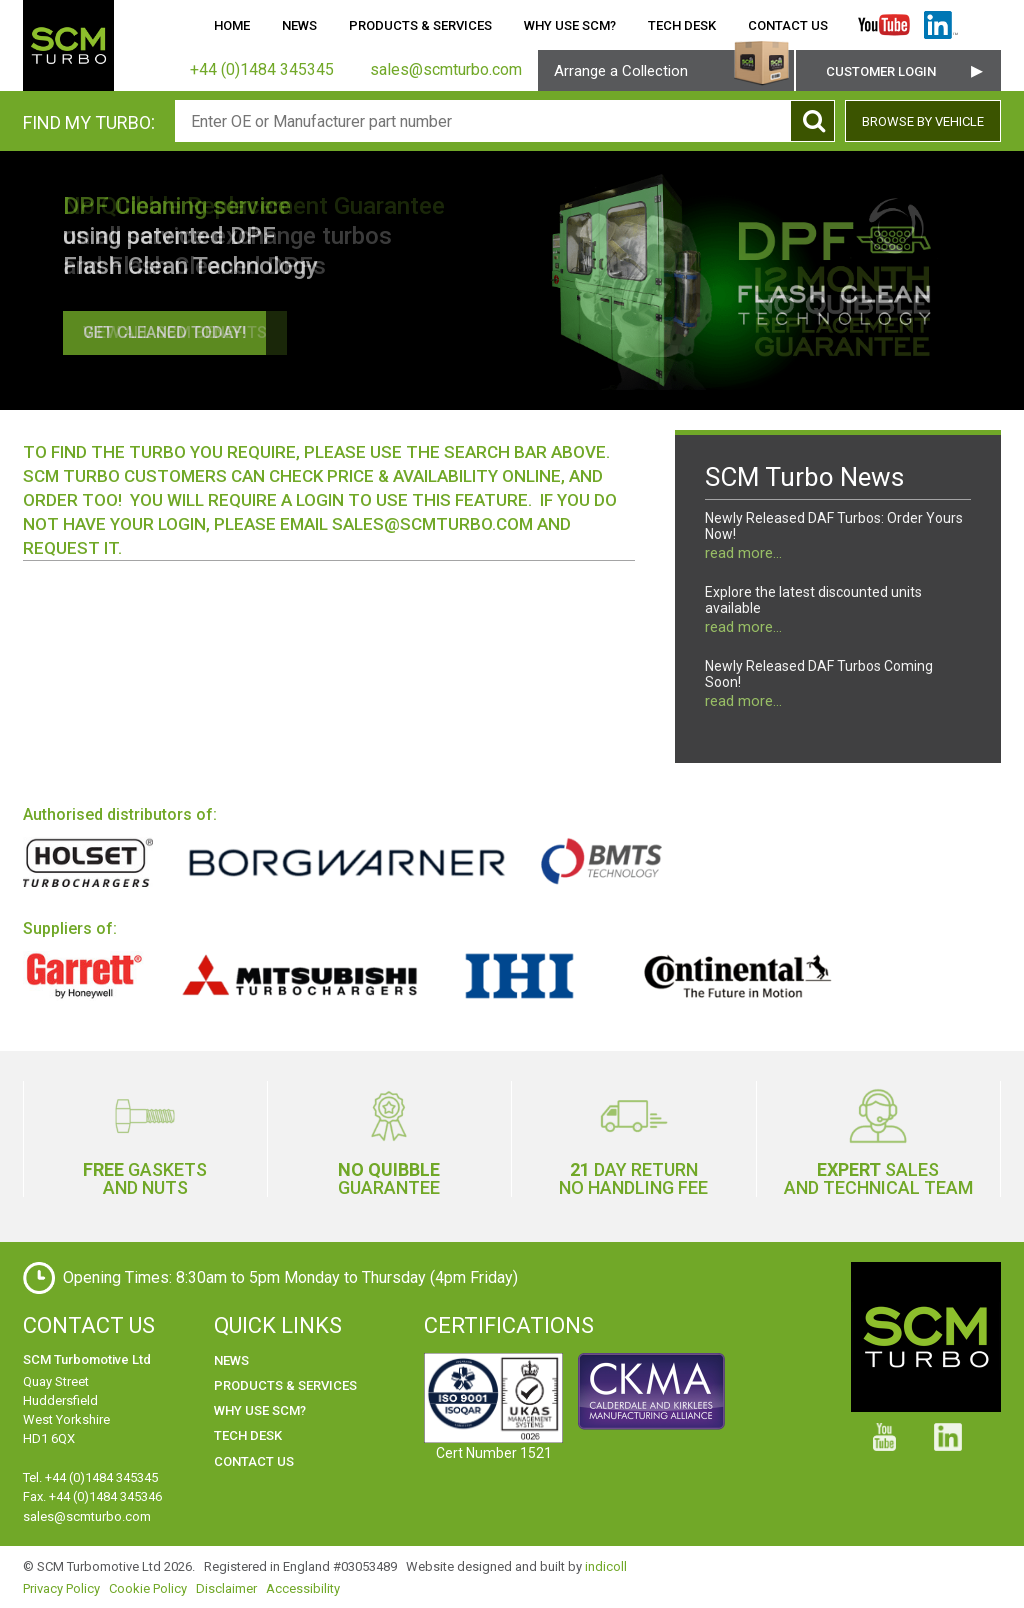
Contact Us (788, 25)
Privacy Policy (61, 1588)
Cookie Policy (148, 1588)
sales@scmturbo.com (432, 524)
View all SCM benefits (175, 332)
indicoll (606, 1566)
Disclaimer (226, 1588)
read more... (743, 553)
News (299, 25)
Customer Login (881, 71)
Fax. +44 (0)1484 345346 (92, 1496)
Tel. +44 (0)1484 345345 (90, 1477)
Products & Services (420, 25)
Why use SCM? (570, 25)
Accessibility (303, 1588)
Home (232, 25)
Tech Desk (682, 25)
